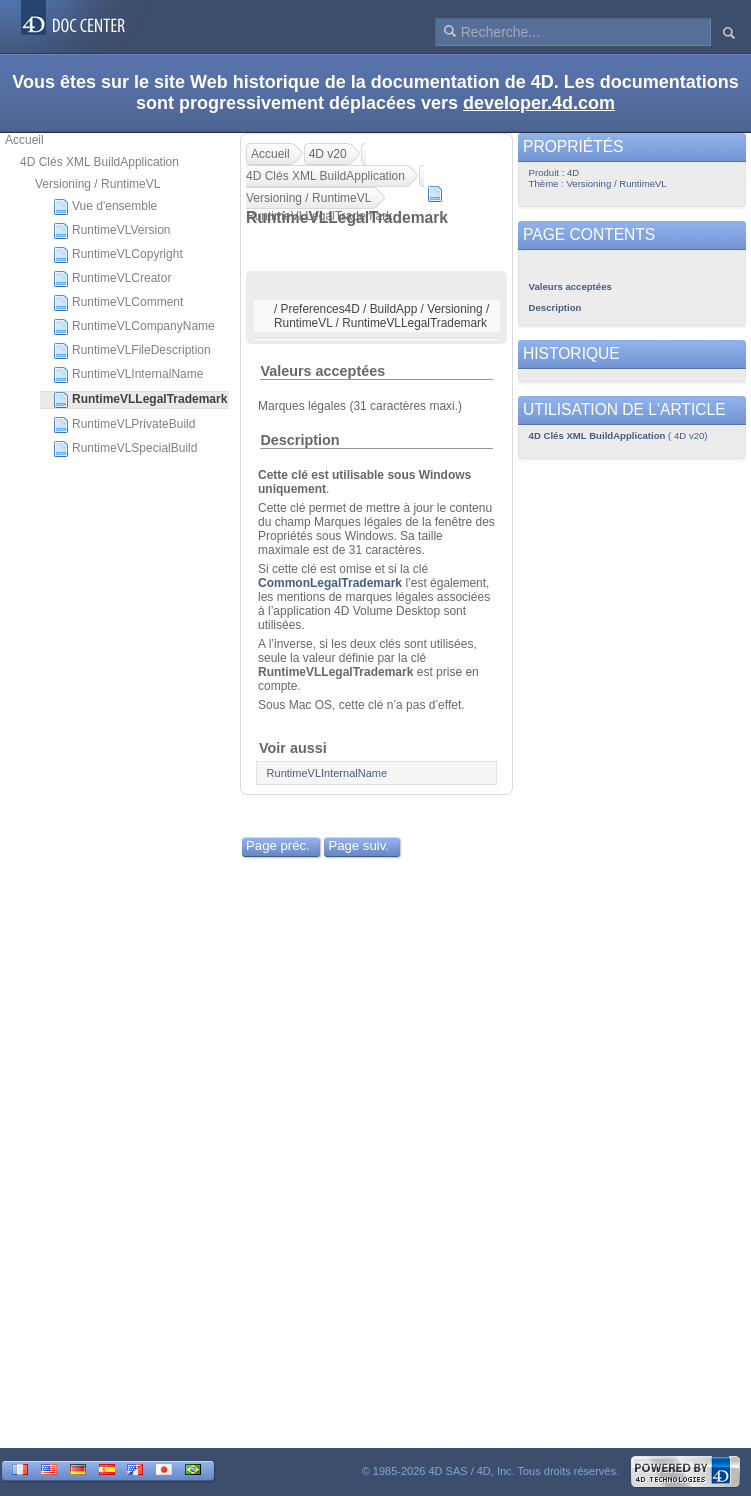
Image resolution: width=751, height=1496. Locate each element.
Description (299, 440)
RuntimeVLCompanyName (134, 327)
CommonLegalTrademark (330, 583)
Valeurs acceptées (322, 371)
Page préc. (278, 845)
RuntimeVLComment (118, 303)
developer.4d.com (539, 103)
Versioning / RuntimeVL (97, 184)
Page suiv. (358, 845)
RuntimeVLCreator (112, 279)
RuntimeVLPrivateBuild (124, 425)
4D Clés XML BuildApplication (99, 162)
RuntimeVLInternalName (128, 375)
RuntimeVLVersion (112, 231)
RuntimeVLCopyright (118, 255)
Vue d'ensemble (105, 207)
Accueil (24, 140)
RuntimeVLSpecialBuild (125, 449)
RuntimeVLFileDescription (132, 351)
